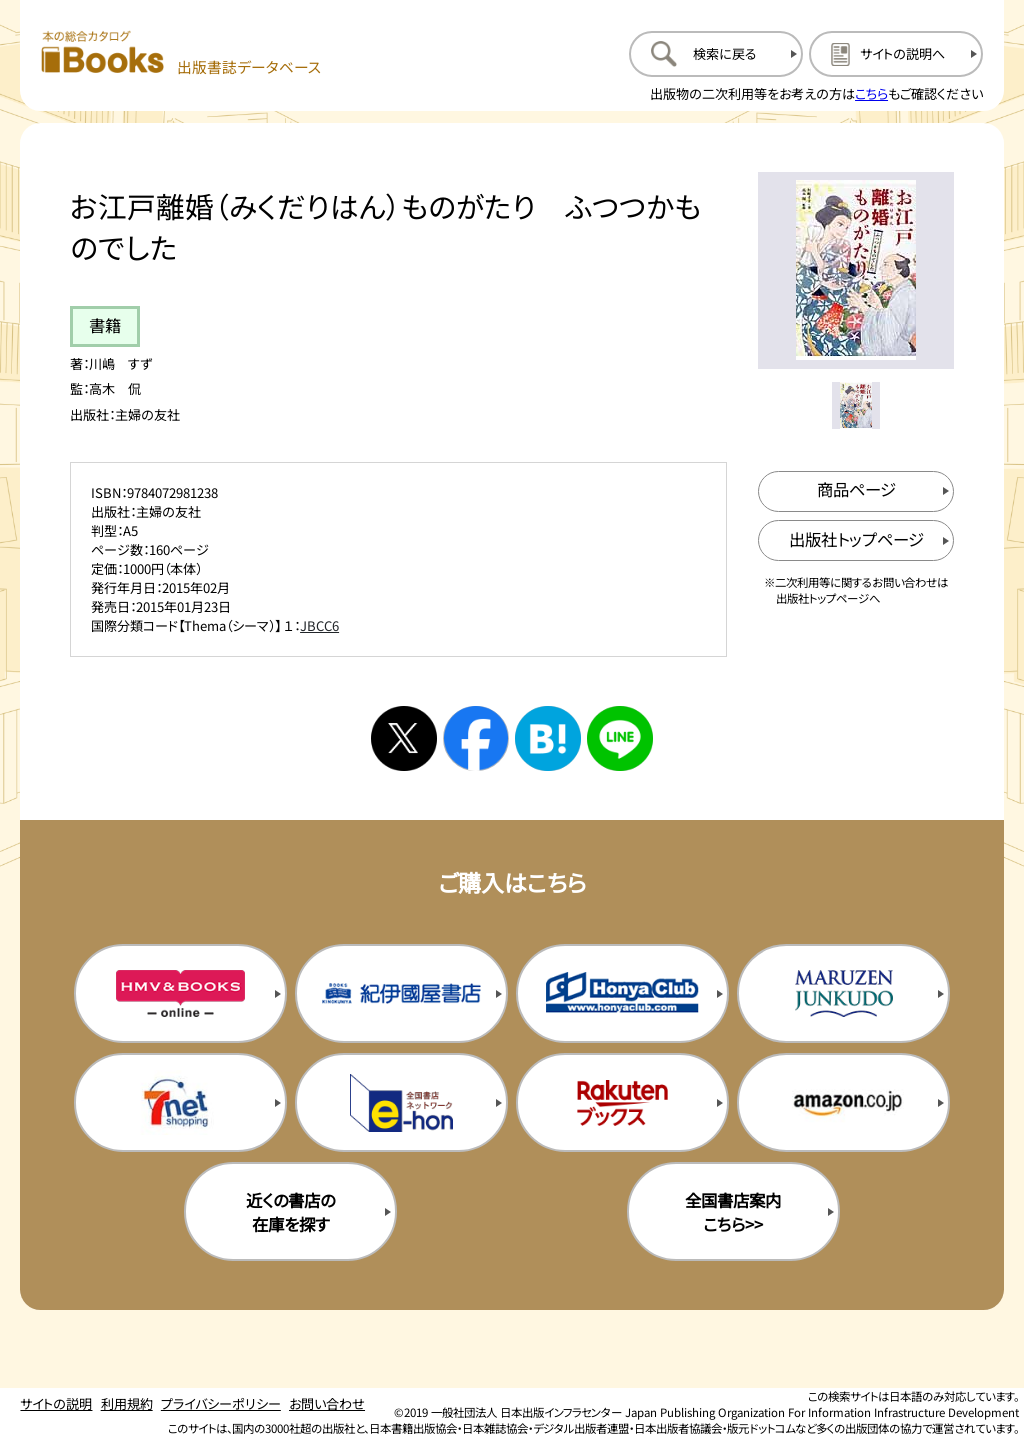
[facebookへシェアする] (476, 739)
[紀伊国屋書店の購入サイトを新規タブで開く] (401, 993)
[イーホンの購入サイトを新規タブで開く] (401, 1102)
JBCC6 (319, 625)
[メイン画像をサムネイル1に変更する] (855, 405)
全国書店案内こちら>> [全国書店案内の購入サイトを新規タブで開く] (733, 1212)
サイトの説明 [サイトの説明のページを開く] (56, 1403)
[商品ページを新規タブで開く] (856, 491)
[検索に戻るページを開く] (716, 54)
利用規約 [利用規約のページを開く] (127, 1403)
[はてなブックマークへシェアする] (548, 739)
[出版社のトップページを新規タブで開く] (856, 540)
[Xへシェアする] (404, 739)
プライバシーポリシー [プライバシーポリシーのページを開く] (221, 1403)
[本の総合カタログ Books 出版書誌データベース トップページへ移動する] (181, 53)
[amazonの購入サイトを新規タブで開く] (843, 1102)
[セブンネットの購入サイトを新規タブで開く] (180, 1102)
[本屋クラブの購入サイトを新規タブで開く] (622, 993)
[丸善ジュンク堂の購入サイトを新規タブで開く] (843, 993)
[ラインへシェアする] (620, 739)
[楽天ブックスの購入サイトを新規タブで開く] (622, 1102)
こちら (871, 93)
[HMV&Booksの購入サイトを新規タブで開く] (180, 993)
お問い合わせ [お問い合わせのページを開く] (327, 1403)
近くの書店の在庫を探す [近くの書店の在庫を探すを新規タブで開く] (290, 1212)
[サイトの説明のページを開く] (896, 54)
